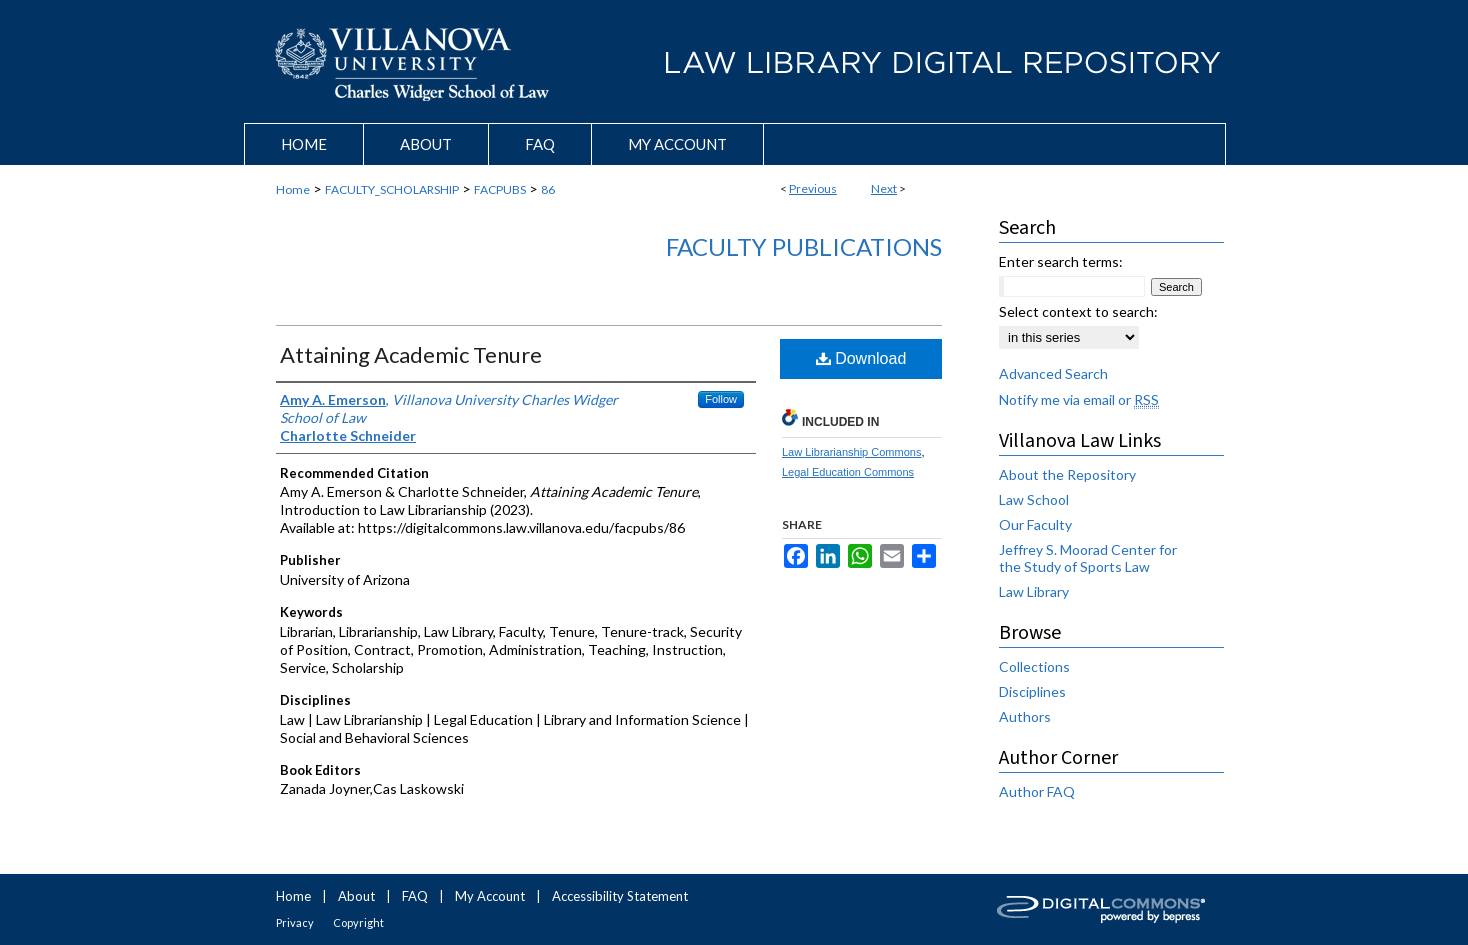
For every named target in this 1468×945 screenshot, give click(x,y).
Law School (1034, 499)
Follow (721, 399)
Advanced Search (1053, 373)
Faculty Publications (804, 246)
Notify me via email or (1079, 399)
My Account (490, 896)
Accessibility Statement (620, 896)
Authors (1025, 716)
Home (293, 189)
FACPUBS (500, 189)
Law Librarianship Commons (851, 452)
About (356, 896)
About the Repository (1067, 474)
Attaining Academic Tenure (411, 354)
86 (548, 189)
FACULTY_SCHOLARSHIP (392, 189)
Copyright (358, 922)
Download (861, 358)
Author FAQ (1037, 791)
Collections (1034, 666)
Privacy (295, 922)
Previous (813, 188)
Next (884, 188)
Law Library (1034, 591)
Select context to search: (1078, 311)
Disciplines (1032, 691)
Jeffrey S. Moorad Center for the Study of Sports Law (1088, 558)
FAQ (415, 896)
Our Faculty (1035, 524)
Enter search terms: (1061, 261)
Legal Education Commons (848, 472)
